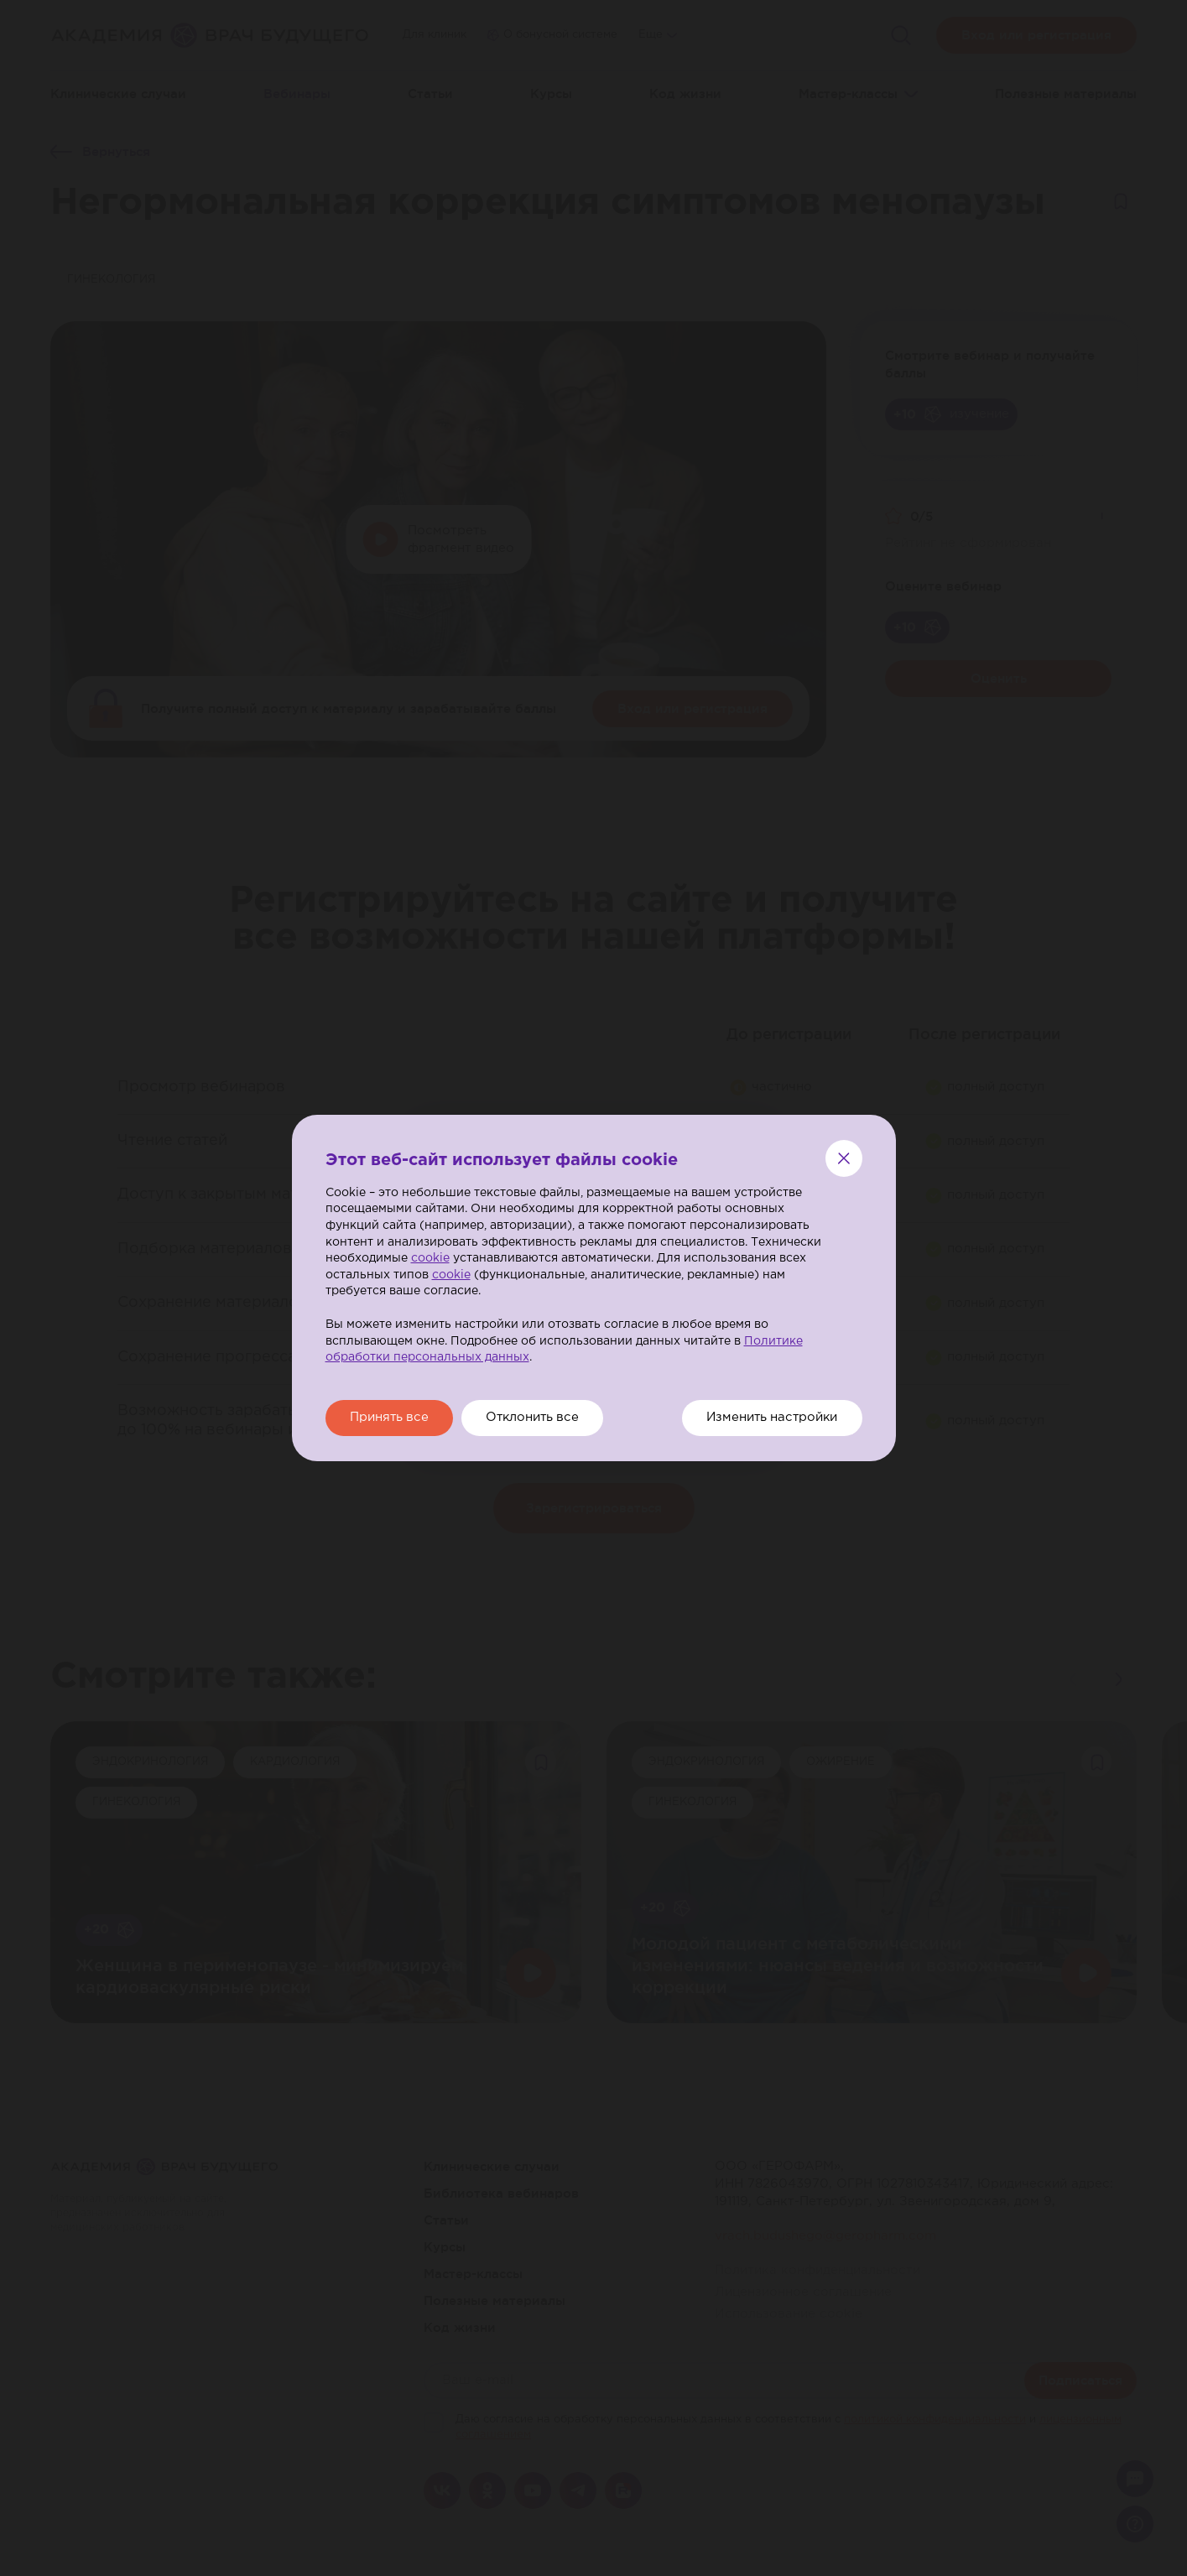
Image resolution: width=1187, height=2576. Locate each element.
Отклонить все (538, 1418)
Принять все (391, 1418)
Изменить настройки (769, 1418)
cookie (430, 1258)
